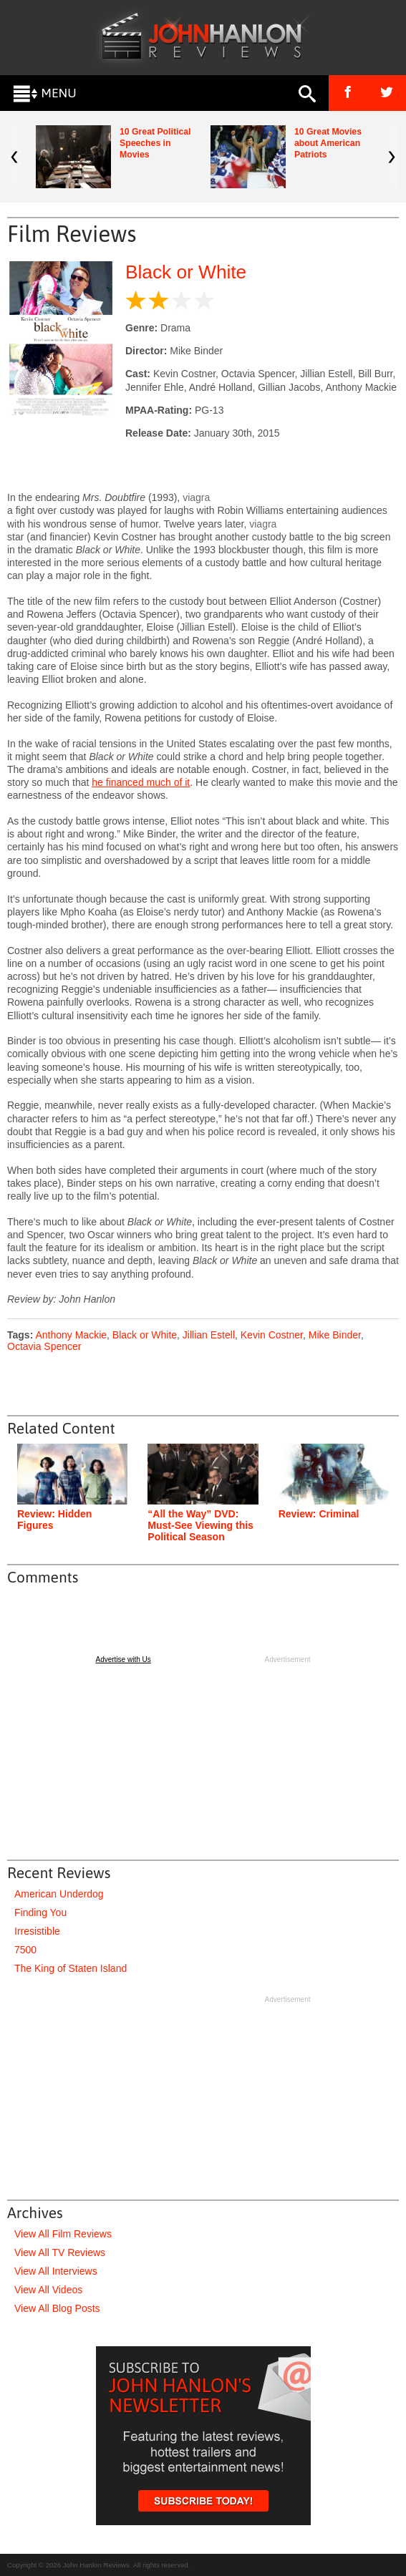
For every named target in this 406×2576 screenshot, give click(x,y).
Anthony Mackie (71, 1335)
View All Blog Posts (57, 2308)
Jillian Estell (209, 1335)
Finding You (40, 1912)
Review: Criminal (319, 1514)
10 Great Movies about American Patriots (328, 143)
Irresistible (37, 1931)
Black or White (185, 272)
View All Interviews (55, 2271)
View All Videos (48, 2289)
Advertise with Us (123, 1659)
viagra (196, 497)
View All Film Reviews (63, 2234)
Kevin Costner (272, 1335)
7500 (25, 1949)
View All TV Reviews (59, 2252)
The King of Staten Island (70, 1968)
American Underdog (59, 1894)
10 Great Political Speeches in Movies (155, 143)
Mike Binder (335, 1335)
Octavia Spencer (44, 1346)
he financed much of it (141, 782)
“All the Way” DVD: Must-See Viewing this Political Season (200, 1525)
